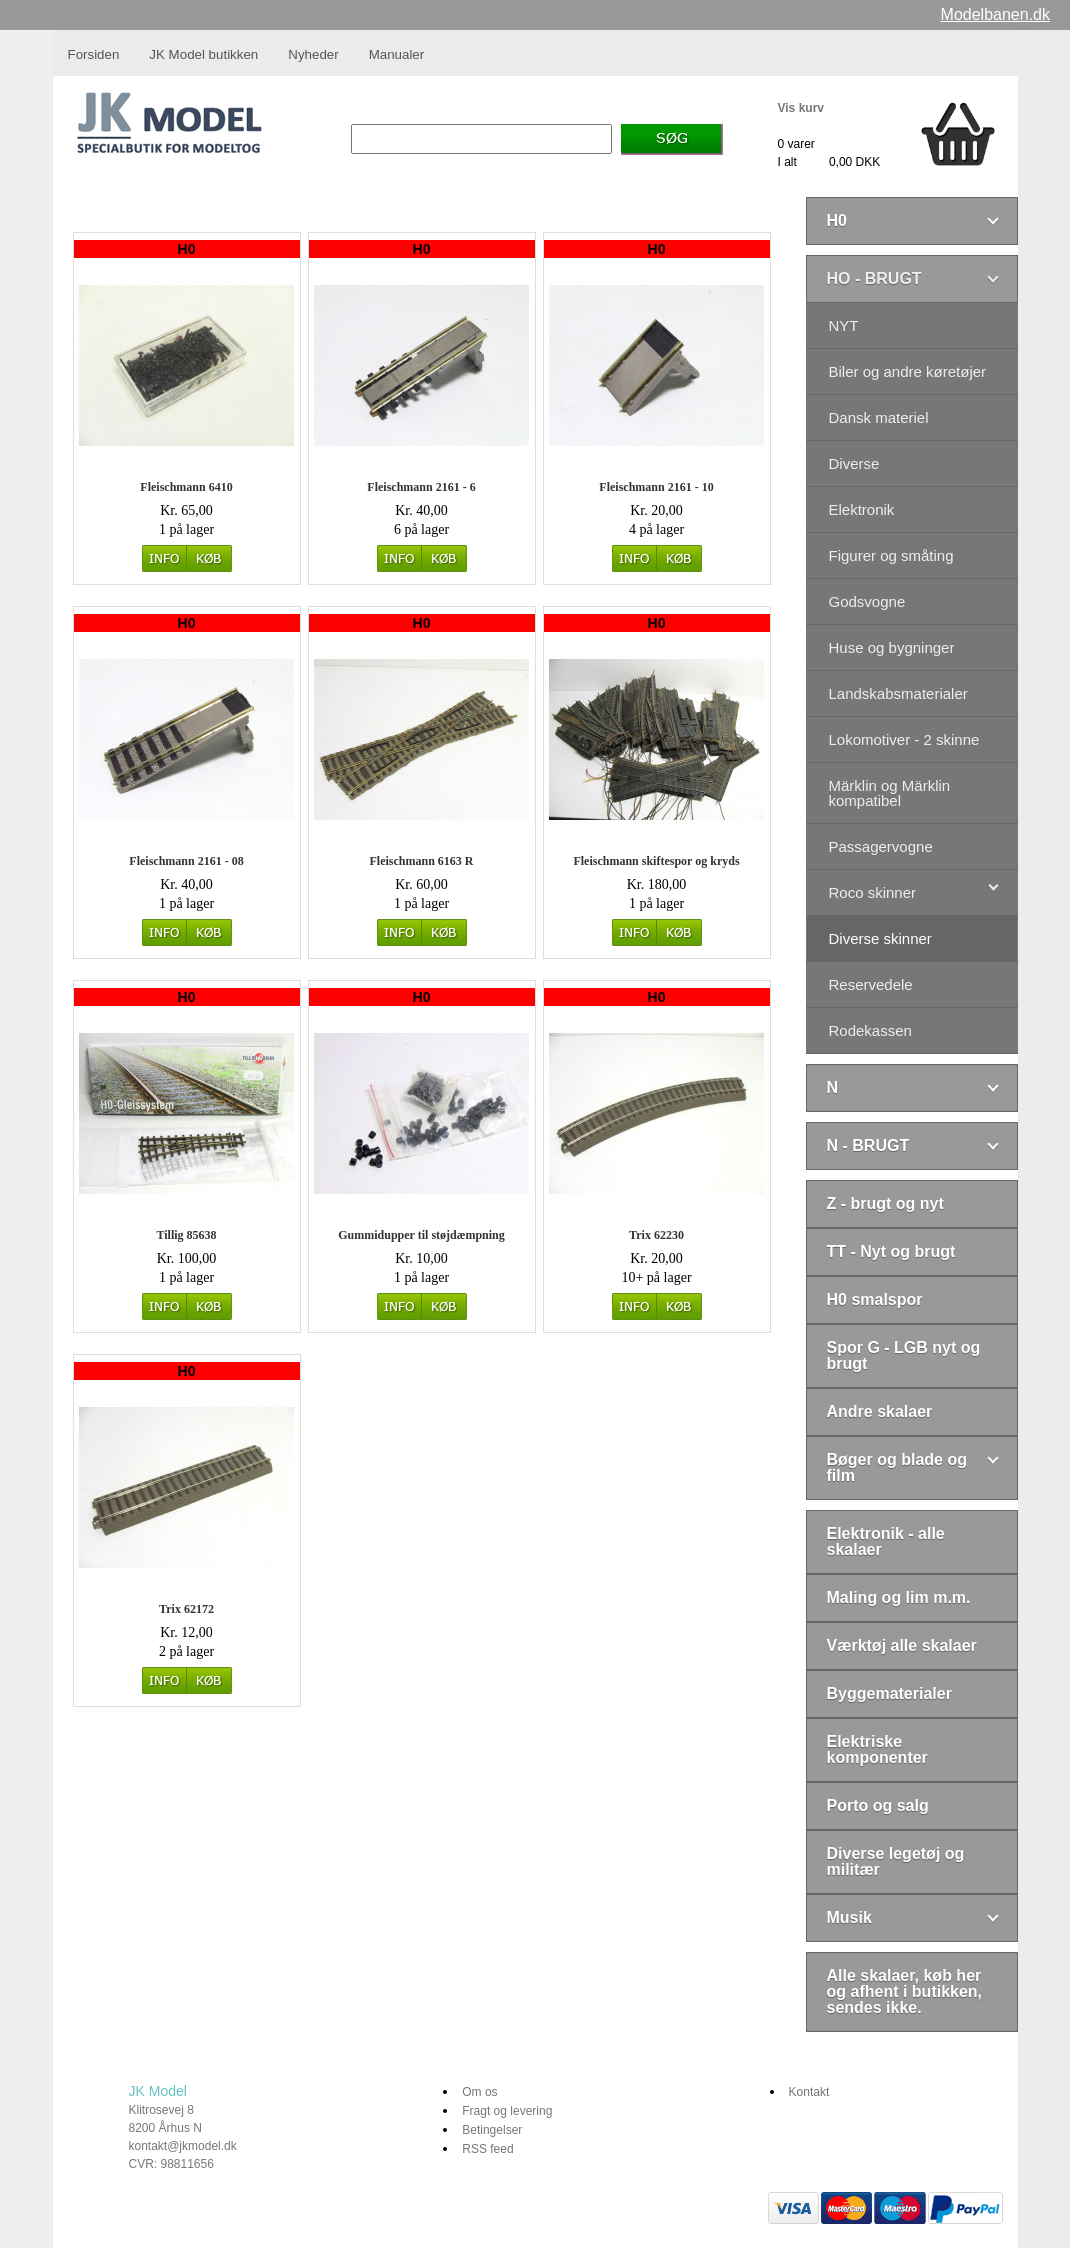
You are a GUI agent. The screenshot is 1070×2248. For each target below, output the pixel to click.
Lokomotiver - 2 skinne (904, 739)
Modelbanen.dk (995, 14)
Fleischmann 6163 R (421, 861)
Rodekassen (870, 1030)
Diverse (854, 463)
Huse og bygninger (892, 647)
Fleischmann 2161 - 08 (186, 861)
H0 (837, 220)
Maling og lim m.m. (899, 1597)
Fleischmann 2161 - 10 (656, 487)
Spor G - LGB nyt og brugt (904, 1355)
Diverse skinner (880, 938)
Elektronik (862, 509)
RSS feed (487, 2149)
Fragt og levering (507, 2111)
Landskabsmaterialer (898, 693)
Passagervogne (881, 846)
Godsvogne (867, 601)
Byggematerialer (889, 1693)
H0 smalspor (875, 1299)
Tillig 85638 (186, 1235)
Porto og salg (878, 1805)
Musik (849, 1917)
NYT (844, 325)
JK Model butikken (203, 54)
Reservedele (871, 984)
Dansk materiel (879, 417)
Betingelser (492, 2130)
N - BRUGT (868, 1145)
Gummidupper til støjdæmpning (421, 1235)
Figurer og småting (891, 555)
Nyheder (313, 54)
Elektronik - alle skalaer (886, 1541)
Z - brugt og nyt (885, 1203)
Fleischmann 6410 (186, 487)
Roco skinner (873, 892)
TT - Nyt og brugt (891, 1251)
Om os (479, 2092)
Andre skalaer (880, 1411)
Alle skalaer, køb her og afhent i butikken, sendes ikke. (905, 1991)
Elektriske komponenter (877, 1749)
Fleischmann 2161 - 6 (421, 487)
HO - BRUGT (874, 278)
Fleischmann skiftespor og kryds (656, 861)
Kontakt (809, 2092)
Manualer (397, 54)
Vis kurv (801, 108)
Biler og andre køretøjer (908, 371)
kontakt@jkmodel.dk (183, 2146)
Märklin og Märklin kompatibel (890, 793)
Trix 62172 (186, 1609)
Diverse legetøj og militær (896, 1861)
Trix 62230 (656, 1235)
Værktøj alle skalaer (902, 1645)
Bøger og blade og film (897, 1467)
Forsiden (94, 54)
